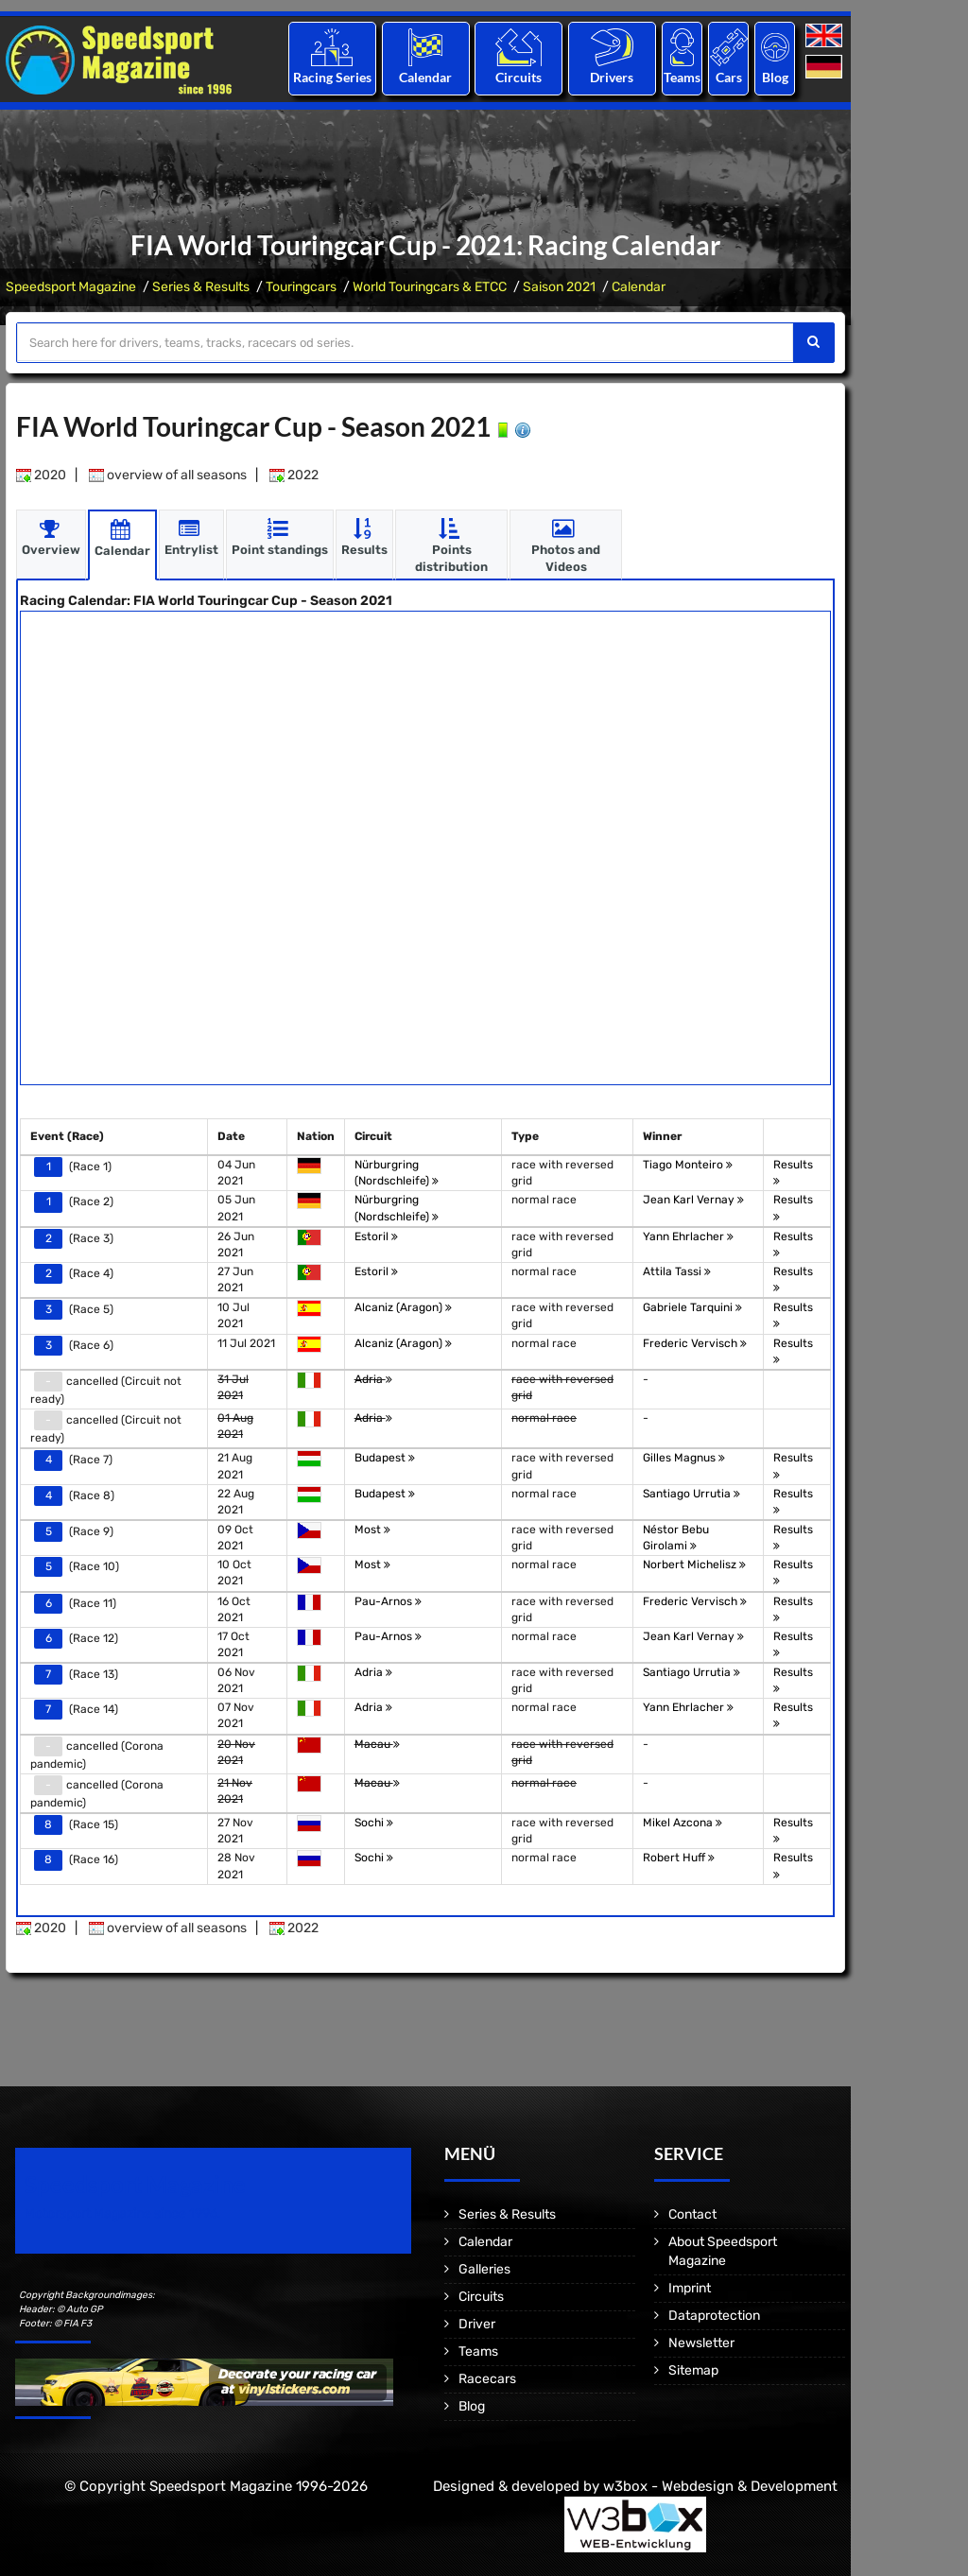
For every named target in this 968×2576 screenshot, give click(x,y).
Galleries (484, 2269)
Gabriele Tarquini (692, 1307)
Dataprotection (714, 2316)
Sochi (373, 1822)
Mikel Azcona (682, 1822)
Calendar (425, 77)
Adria (373, 1379)
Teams (682, 77)
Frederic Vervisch (695, 1343)
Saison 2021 (559, 287)
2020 (41, 475)
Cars (729, 77)
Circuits (518, 77)
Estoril (376, 1236)
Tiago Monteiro (688, 1164)
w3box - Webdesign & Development (720, 2486)
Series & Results (201, 287)
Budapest (384, 1457)
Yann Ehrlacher (688, 1236)
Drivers (611, 77)
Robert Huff (679, 1857)
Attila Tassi (677, 1271)
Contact (692, 2214)
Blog (775, 77)
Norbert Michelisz (694, 1564)
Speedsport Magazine (71, 287)
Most (372, 1529)
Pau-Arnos (388, 1601)
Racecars (487, 2379)
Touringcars (301, 287)
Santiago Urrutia (691, 1493)
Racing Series (332, 77)
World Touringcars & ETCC (430, 287)
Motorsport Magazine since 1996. (123, 2213)
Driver (476, 2324)
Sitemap (693, 2370)
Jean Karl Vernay (693, 1199)
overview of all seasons (168, 475)
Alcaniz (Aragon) (403, 1307)
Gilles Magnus (684, 1457)
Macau (377, 1744)
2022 (294, 475)
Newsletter (701, 2343)
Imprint (689, 2288)
